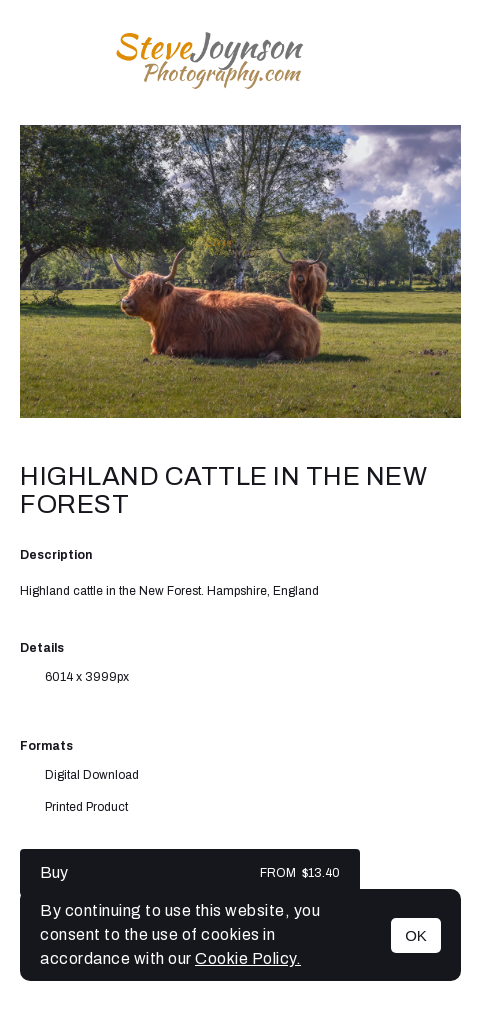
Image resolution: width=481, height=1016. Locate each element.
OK (416, 935)
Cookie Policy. (248, 958)
